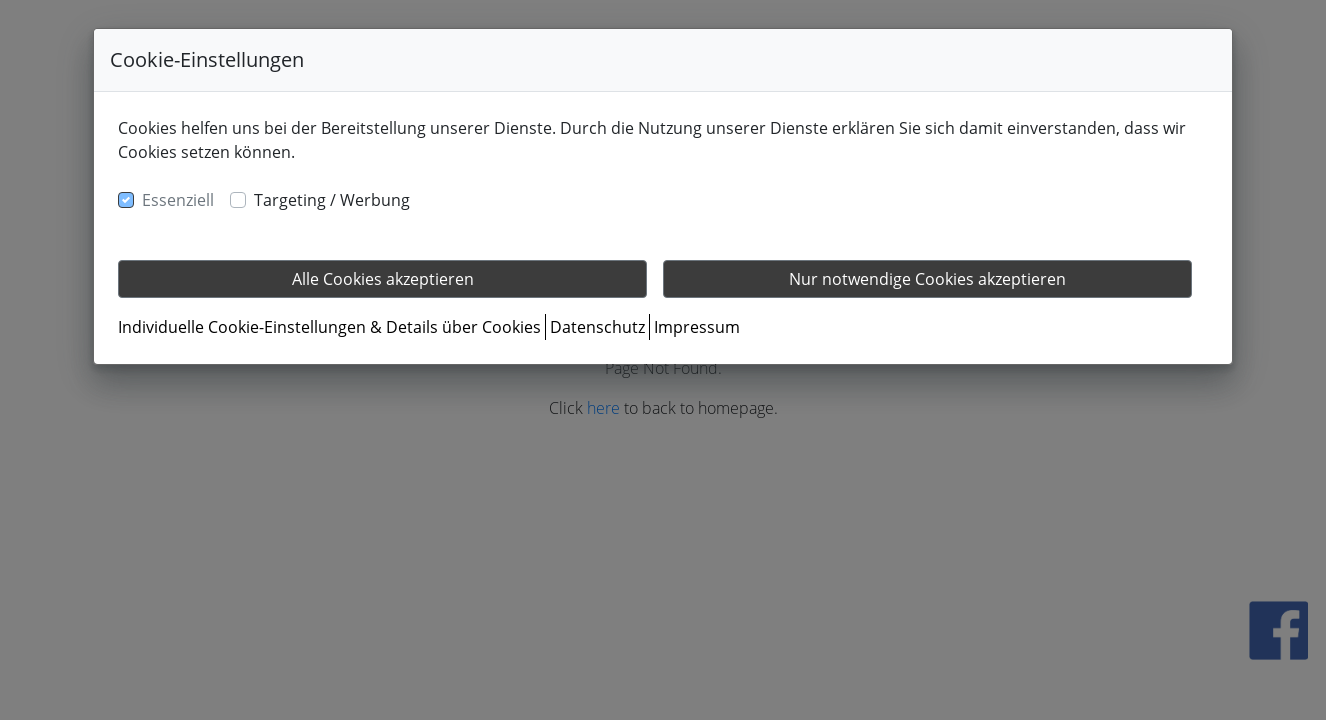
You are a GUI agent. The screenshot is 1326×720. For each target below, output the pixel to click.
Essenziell (178, 200)
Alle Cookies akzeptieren (383, 279)
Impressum (697, 327)
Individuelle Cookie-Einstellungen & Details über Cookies (329, 327)
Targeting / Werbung (332, 200)
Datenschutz (597, 327)
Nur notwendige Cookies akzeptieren (927, 279)
